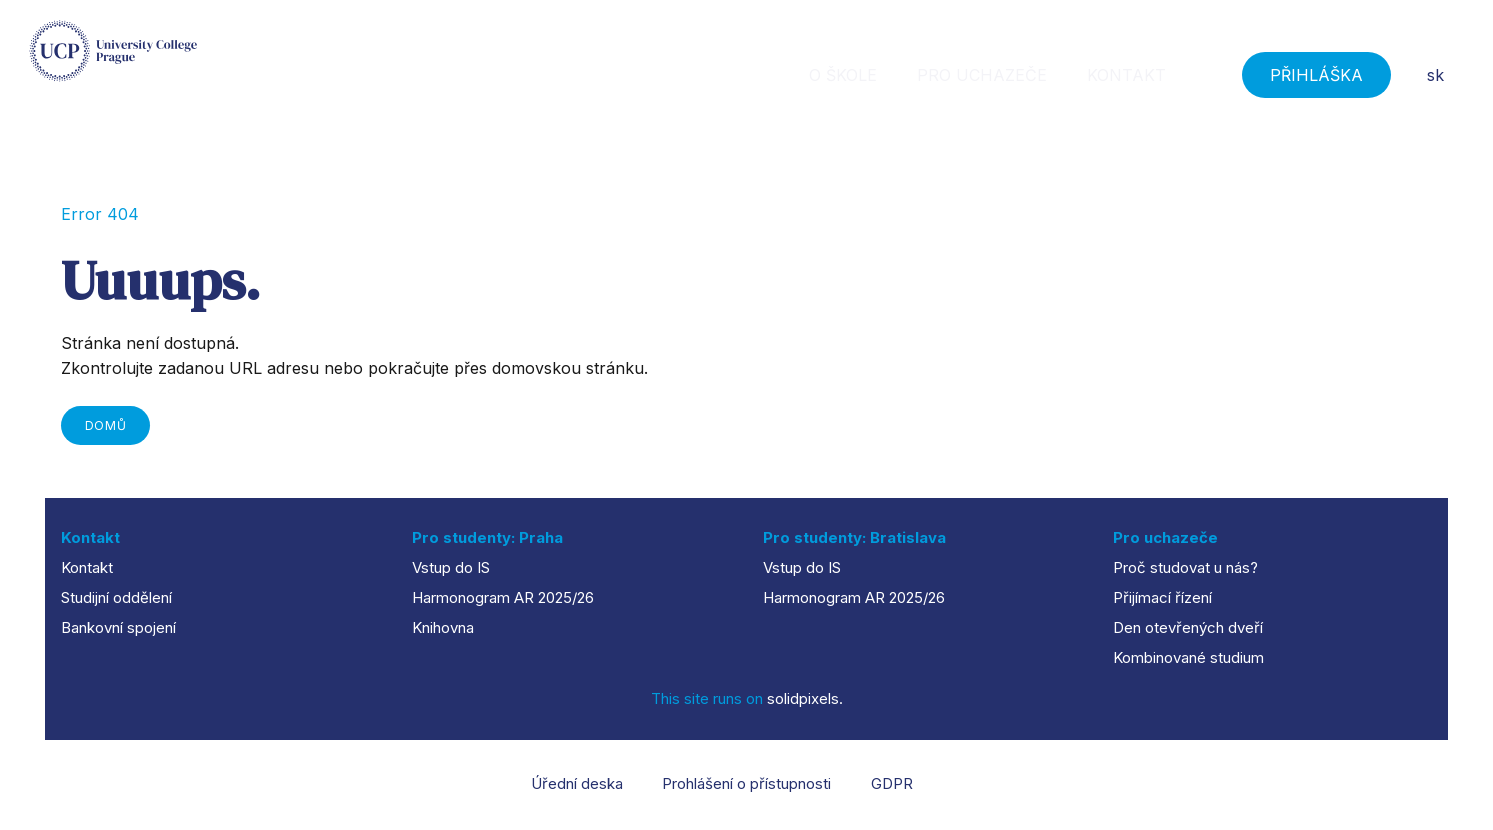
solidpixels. (805, 698)
